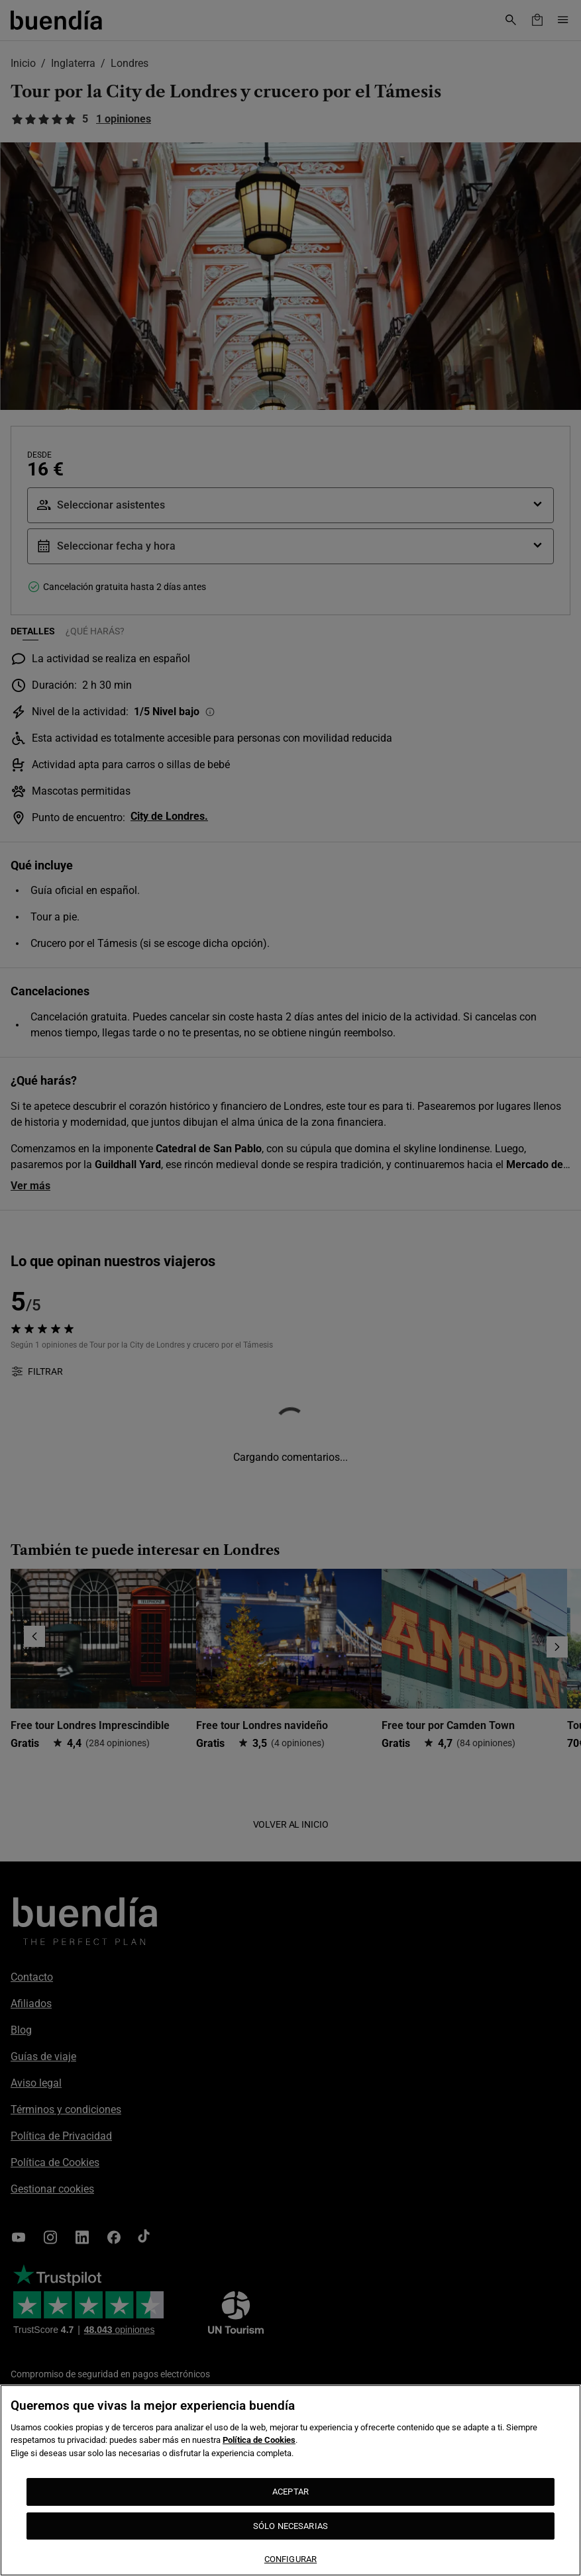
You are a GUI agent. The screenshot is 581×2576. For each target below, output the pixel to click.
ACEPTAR (290, 2492)
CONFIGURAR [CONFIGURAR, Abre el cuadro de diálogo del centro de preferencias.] (290, 2559)
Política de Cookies (259, 2440)
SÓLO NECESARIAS (290, 2526)
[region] (290, 2480)
